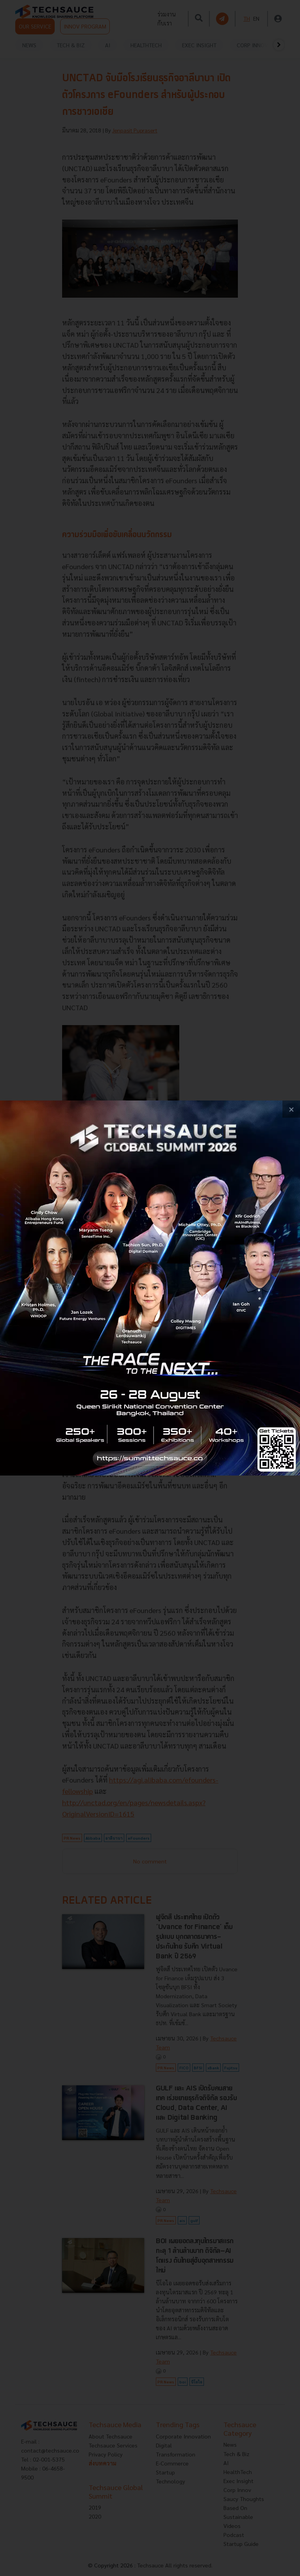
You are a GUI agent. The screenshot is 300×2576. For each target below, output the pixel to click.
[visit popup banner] (150, 1288)
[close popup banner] (291, 1109)
